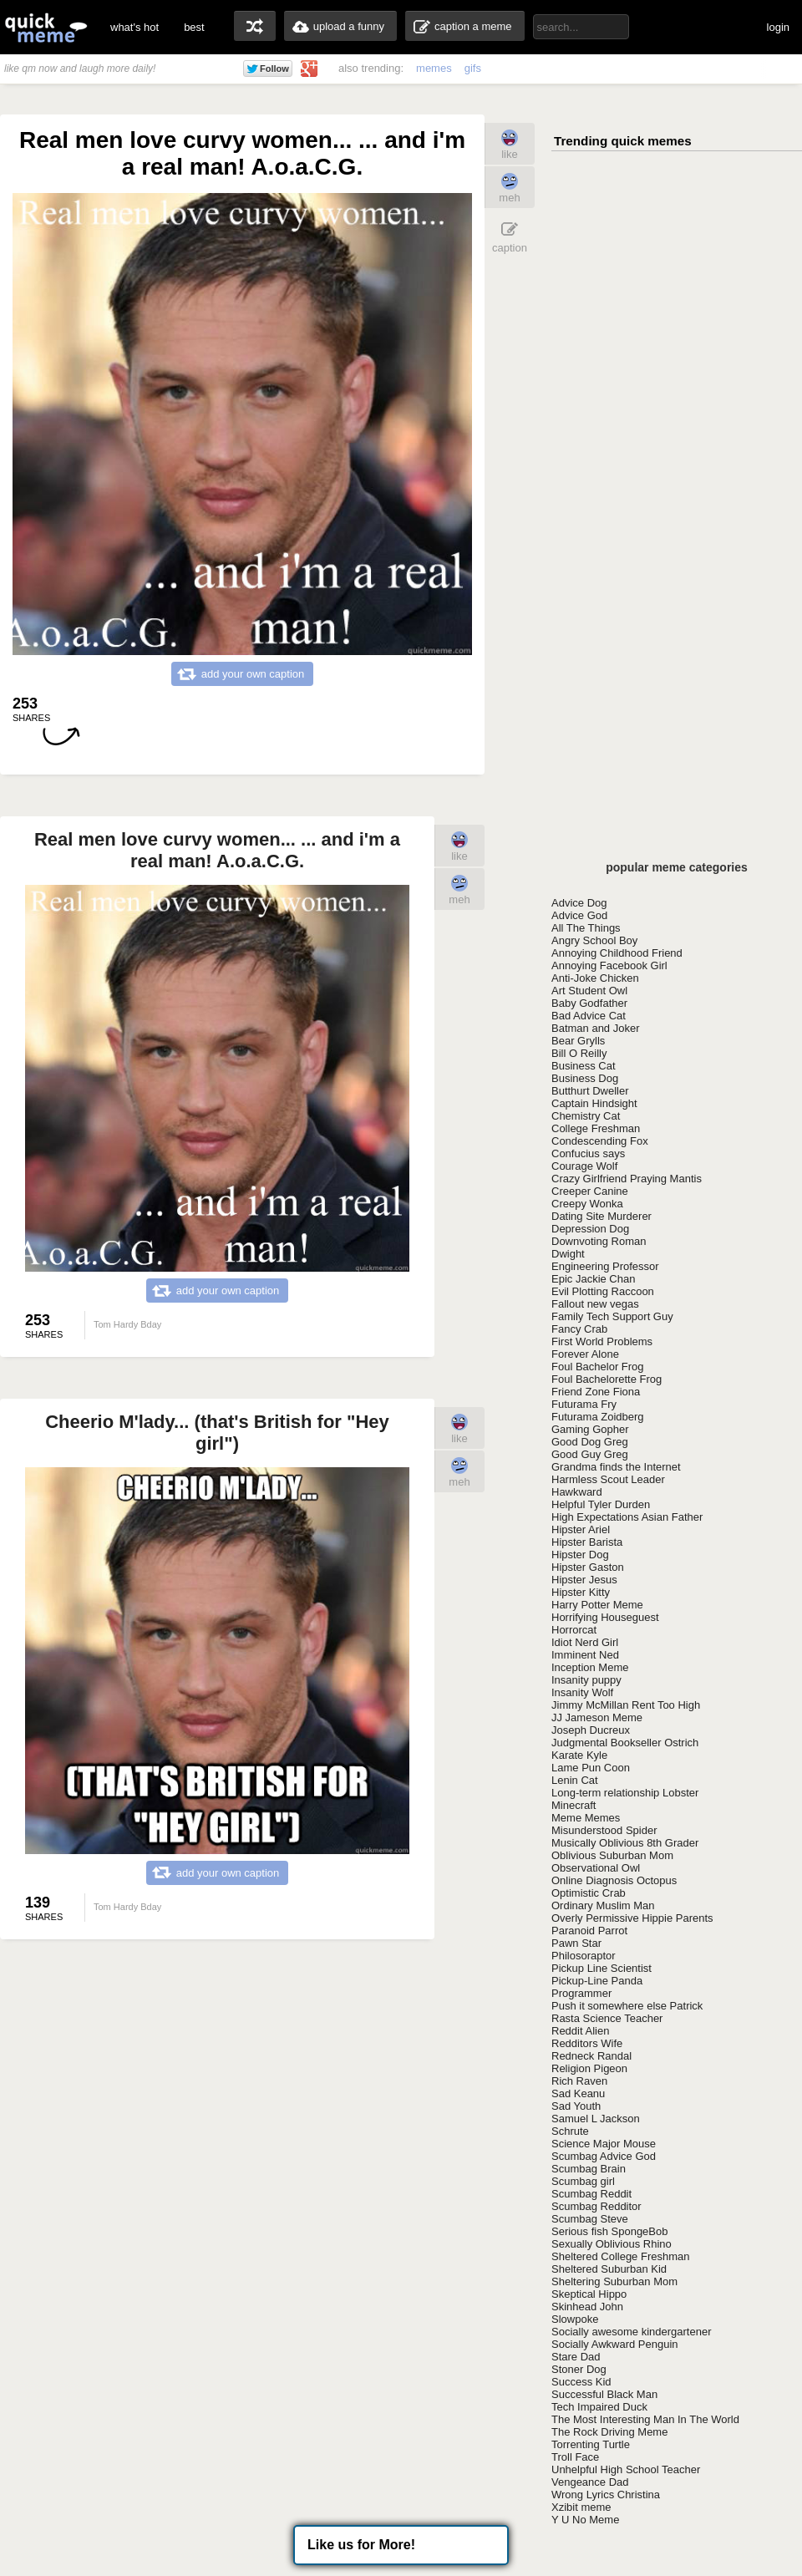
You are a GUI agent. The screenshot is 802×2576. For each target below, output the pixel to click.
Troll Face (575, 2457)
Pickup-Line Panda (596, 1980)
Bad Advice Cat (588, 1015)
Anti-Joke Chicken (595, 978)
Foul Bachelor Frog (597, 1366)
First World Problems (601, 1341)
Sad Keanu (578, 2093)
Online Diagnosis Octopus (614, 1880)
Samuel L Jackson (595, 2118)
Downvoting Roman (598, 1241)
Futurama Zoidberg (597, 1416)
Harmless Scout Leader (608, 1479)
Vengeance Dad (590, 2482)
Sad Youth (576, 2106)
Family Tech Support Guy (612, 1316)
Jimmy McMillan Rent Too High (625, 1705)
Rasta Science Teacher (606, 2018)
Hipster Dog (580, 1554)
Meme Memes (585, 1817)
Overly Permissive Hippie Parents (632, 1918)
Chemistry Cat (585, 1116)
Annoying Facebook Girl (609, 965)
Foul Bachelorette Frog (606, 1379)
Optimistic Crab (588, 1893)
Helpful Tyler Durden (600, 1504)
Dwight (568, 1253)
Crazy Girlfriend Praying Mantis (626, 1178)
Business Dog (584, 1078)
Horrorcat (573, 1629)
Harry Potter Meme (597, 1604)
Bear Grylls (578, 1040)
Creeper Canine (589, 1191)
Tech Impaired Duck (599, 2407)
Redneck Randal (591, 2056)
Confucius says (588, 1153)
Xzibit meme (581, 2507)
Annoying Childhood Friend (617, 953)
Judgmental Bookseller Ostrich (624, 1742)
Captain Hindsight (594, 1103)
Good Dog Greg (589, 1441)
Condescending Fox (599, 1141)
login (778, 27)
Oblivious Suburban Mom (612, 1855)
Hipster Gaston (587, 1567)
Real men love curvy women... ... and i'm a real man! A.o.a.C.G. (217, 850)
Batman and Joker (595, 1028)
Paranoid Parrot (589, 1930)
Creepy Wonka (587, 1203)
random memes (255, 26)
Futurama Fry (584, 1404)
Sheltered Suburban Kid (609, 2269)
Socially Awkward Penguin (614, 2344)
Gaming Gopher (590, 1429)
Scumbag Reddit (591, 2193)
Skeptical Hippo (589, 2294)
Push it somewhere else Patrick (627, 2005)
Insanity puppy (586, 1680)
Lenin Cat (574, 1780)
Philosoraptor (583, 1955)
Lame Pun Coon (590, 1767)
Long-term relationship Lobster (624, 1792)
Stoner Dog (579, 2369)
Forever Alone (585, 1354)
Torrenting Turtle (590, 2444)
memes (434, 68)
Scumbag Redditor (596, 2206)
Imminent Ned (585, 1655)
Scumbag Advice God (603, 2156)
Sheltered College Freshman (620, 2256)
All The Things (586, 928)
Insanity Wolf (582, 1692)
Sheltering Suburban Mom (614, 2281)
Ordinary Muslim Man (603, 1905)
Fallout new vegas (595, 1304)
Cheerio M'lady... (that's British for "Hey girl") (217, 1432)
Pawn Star (576, 1943)
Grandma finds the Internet (616, 1467)
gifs (472, 68)
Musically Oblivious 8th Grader (624, 1843)
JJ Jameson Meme (596, 1717)
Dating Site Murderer (601, 1216)
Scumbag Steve (589, 2219)
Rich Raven (579, 2081)
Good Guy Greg (589, 1454)
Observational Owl (595, 1868)
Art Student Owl (589, 990)
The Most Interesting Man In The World (645, 2419)
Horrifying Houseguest (605, 1617)
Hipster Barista (586, 1542)
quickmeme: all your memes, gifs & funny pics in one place (46, 27)
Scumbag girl (583, 2181)
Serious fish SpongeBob (609, 2231)
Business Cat (583, 1065)
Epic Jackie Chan (593, 1279)
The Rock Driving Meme (609, 2432)
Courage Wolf (584, 1166)
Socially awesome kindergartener (631, 2331)
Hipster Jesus (584, 1579)
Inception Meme (590, 1667)
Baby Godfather (589, 1003)
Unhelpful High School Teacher (625, 2469)
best (194, 27)
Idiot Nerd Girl (584, 1642)
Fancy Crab (579, 1329)
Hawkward (576, 1492)
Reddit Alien (580, 2031)
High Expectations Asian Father (627, 1517)
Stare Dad (576, 2356)
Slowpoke (574, 2319)
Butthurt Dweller (589, 1091)
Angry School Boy (594, 940)
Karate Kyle (579, 1755)
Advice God (579, 915)
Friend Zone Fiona (595, 1391)
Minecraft (573, 1805)
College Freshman (595, 1128)
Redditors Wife (586, 2043)
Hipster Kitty (580, 1592)
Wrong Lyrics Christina (605, 2494)
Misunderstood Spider (604, 1830)
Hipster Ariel (580, 1529)
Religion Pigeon (589, 2068)
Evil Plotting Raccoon (602, 1291)
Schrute (570, 2131)
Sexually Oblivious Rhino (611, 2244)
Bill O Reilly (579, 1053)
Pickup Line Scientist (601, 1968)
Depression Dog (590, 1228)
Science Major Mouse (603, 2143)
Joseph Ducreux (590, 1730)
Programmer (581, 1993)
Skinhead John (587, 2306)
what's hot (134, 27)
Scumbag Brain (588, 2168)
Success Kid (581, 2381)
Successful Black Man (604, 2394)
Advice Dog (579, 903)
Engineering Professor (605, 1266)
